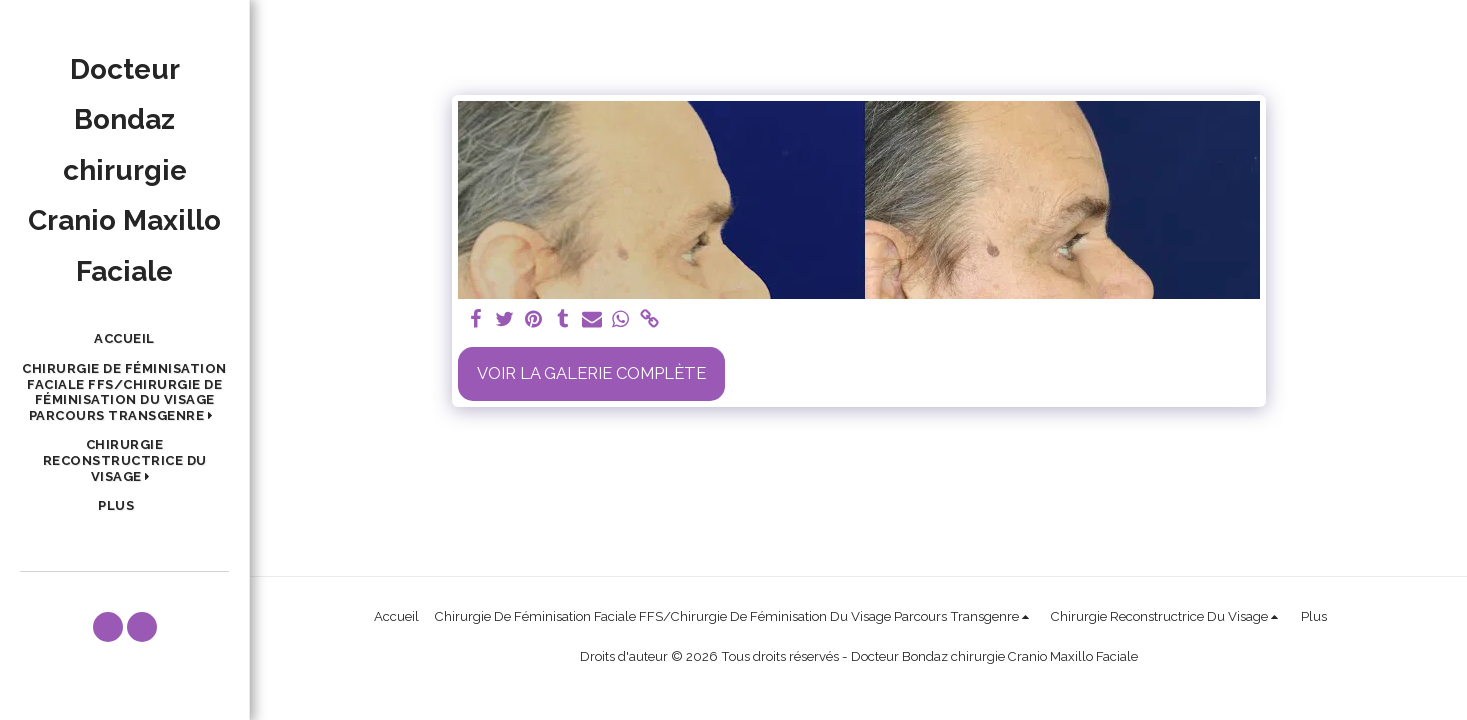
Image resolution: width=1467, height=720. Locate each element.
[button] (124, 392)
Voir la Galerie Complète (591, 373)
